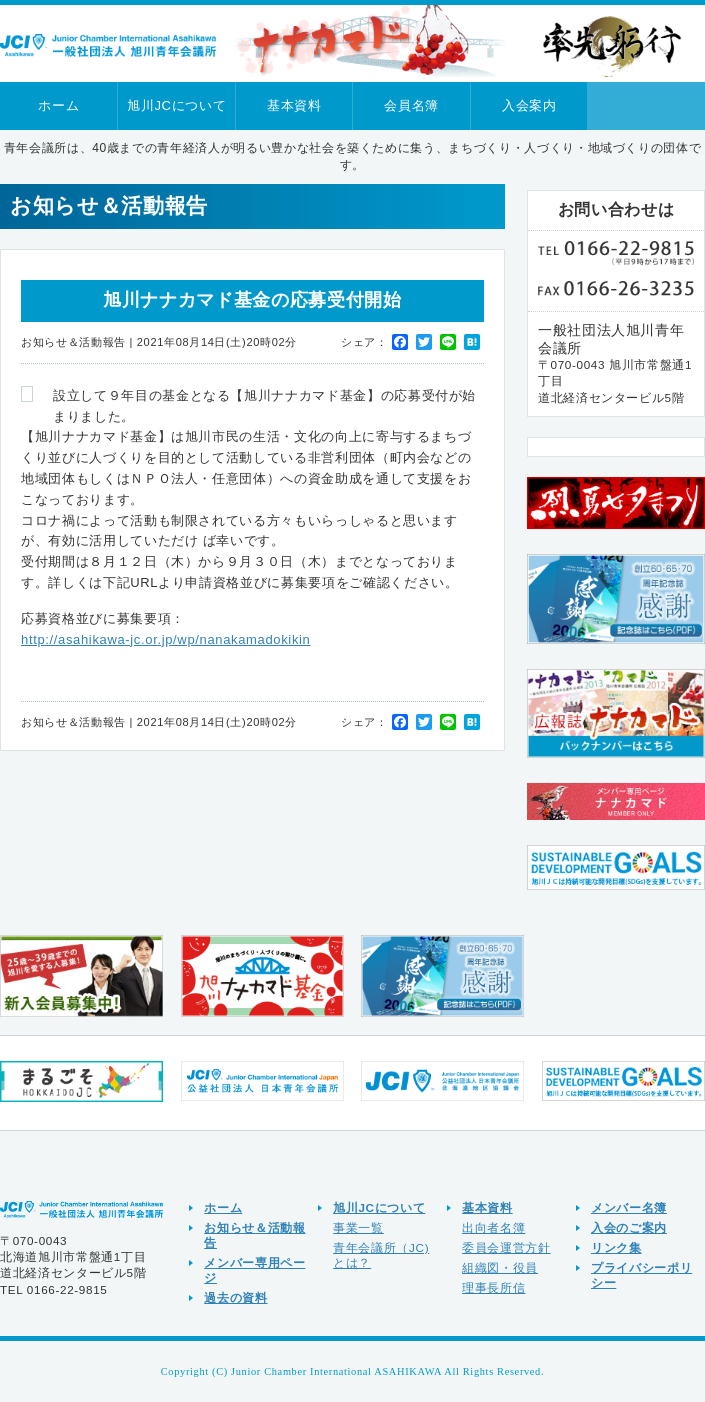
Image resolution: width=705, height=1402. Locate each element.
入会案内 (529, 105)
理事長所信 (493, 1287)
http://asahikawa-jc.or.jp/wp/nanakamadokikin (165, 639)
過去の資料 (235, 1297)
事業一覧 (358, 1227)
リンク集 (616, 1247)
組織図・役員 (500, 1267)
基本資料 (294, 105)
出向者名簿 (493, 1227)
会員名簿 (411, 105)
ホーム (58, 105)
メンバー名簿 (629, 1207)
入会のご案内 (629, 1227)
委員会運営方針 (506, 1247)
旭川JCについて (176, 105)
